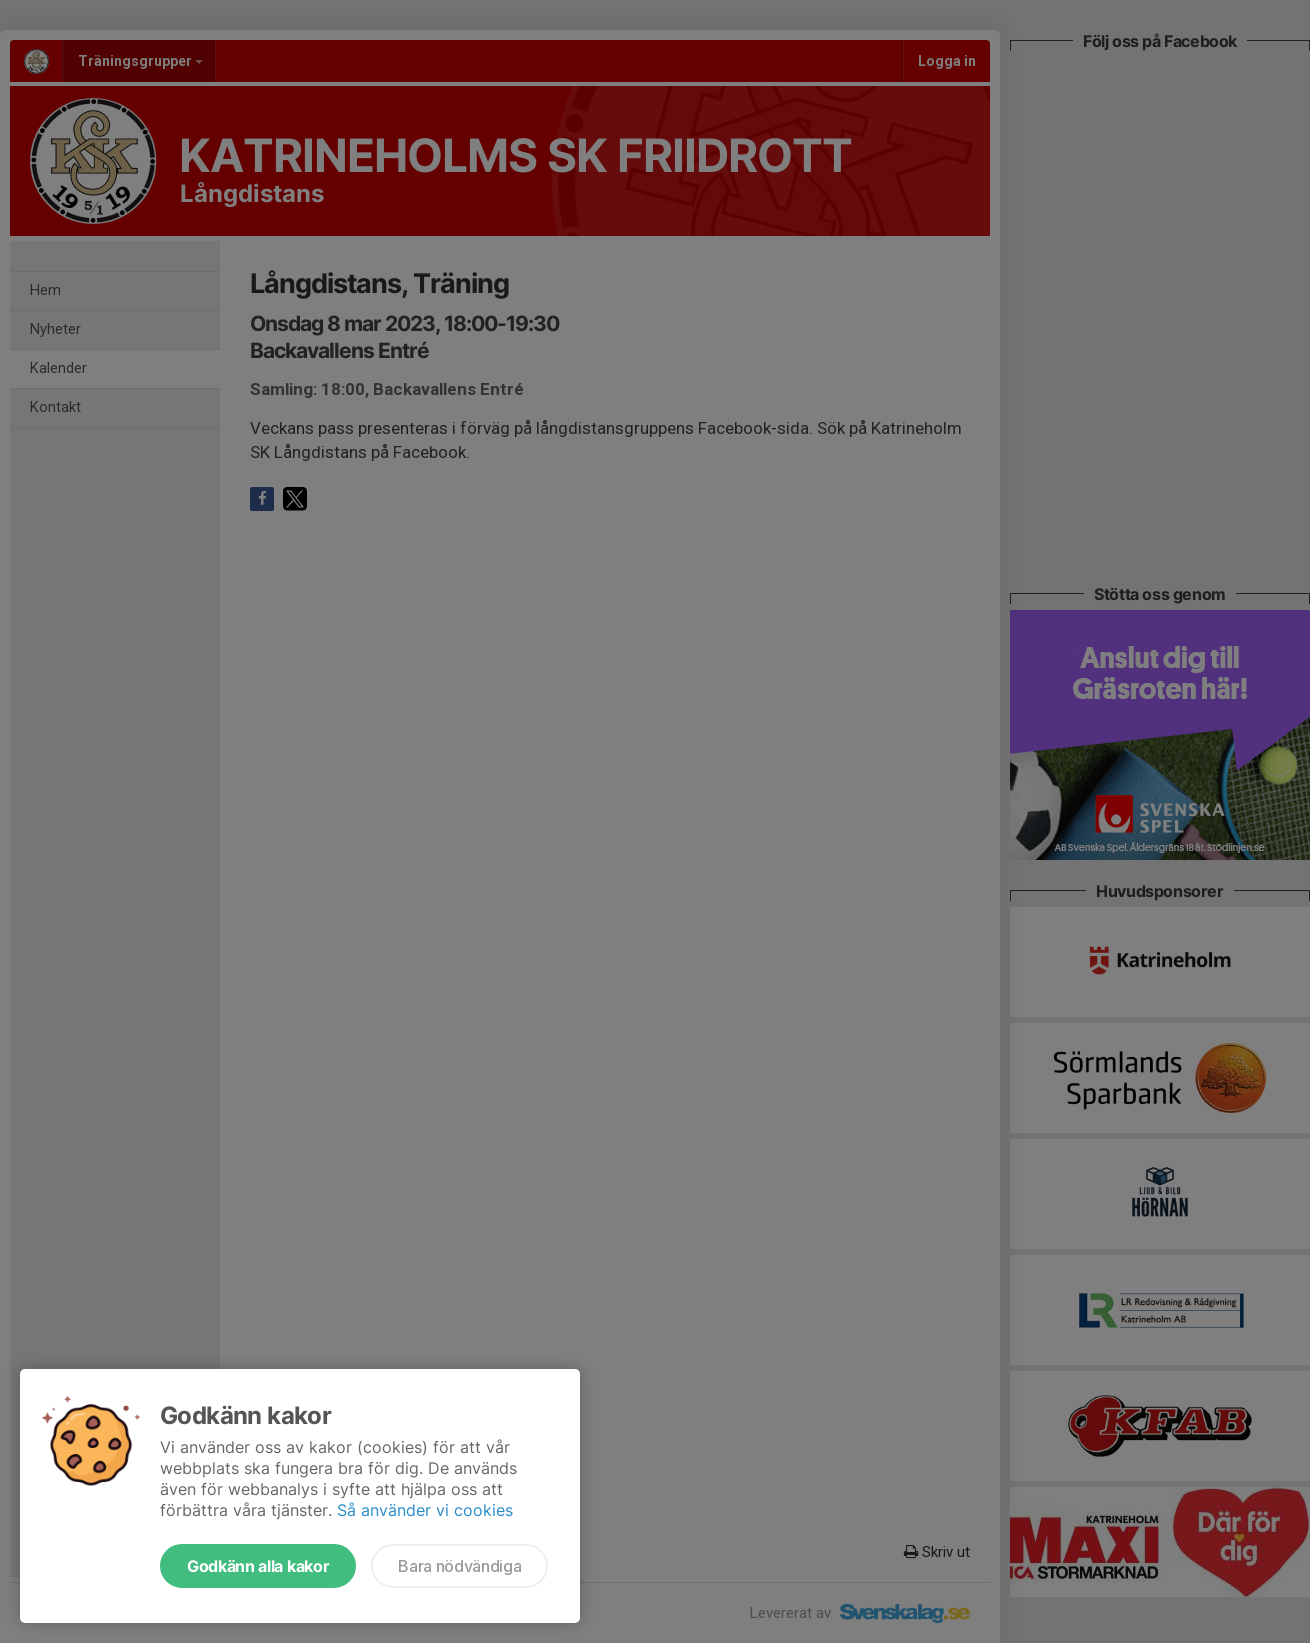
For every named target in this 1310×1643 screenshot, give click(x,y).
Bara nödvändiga (459, 1566)
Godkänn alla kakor (258, 1566)
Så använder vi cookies (425, 1510)
